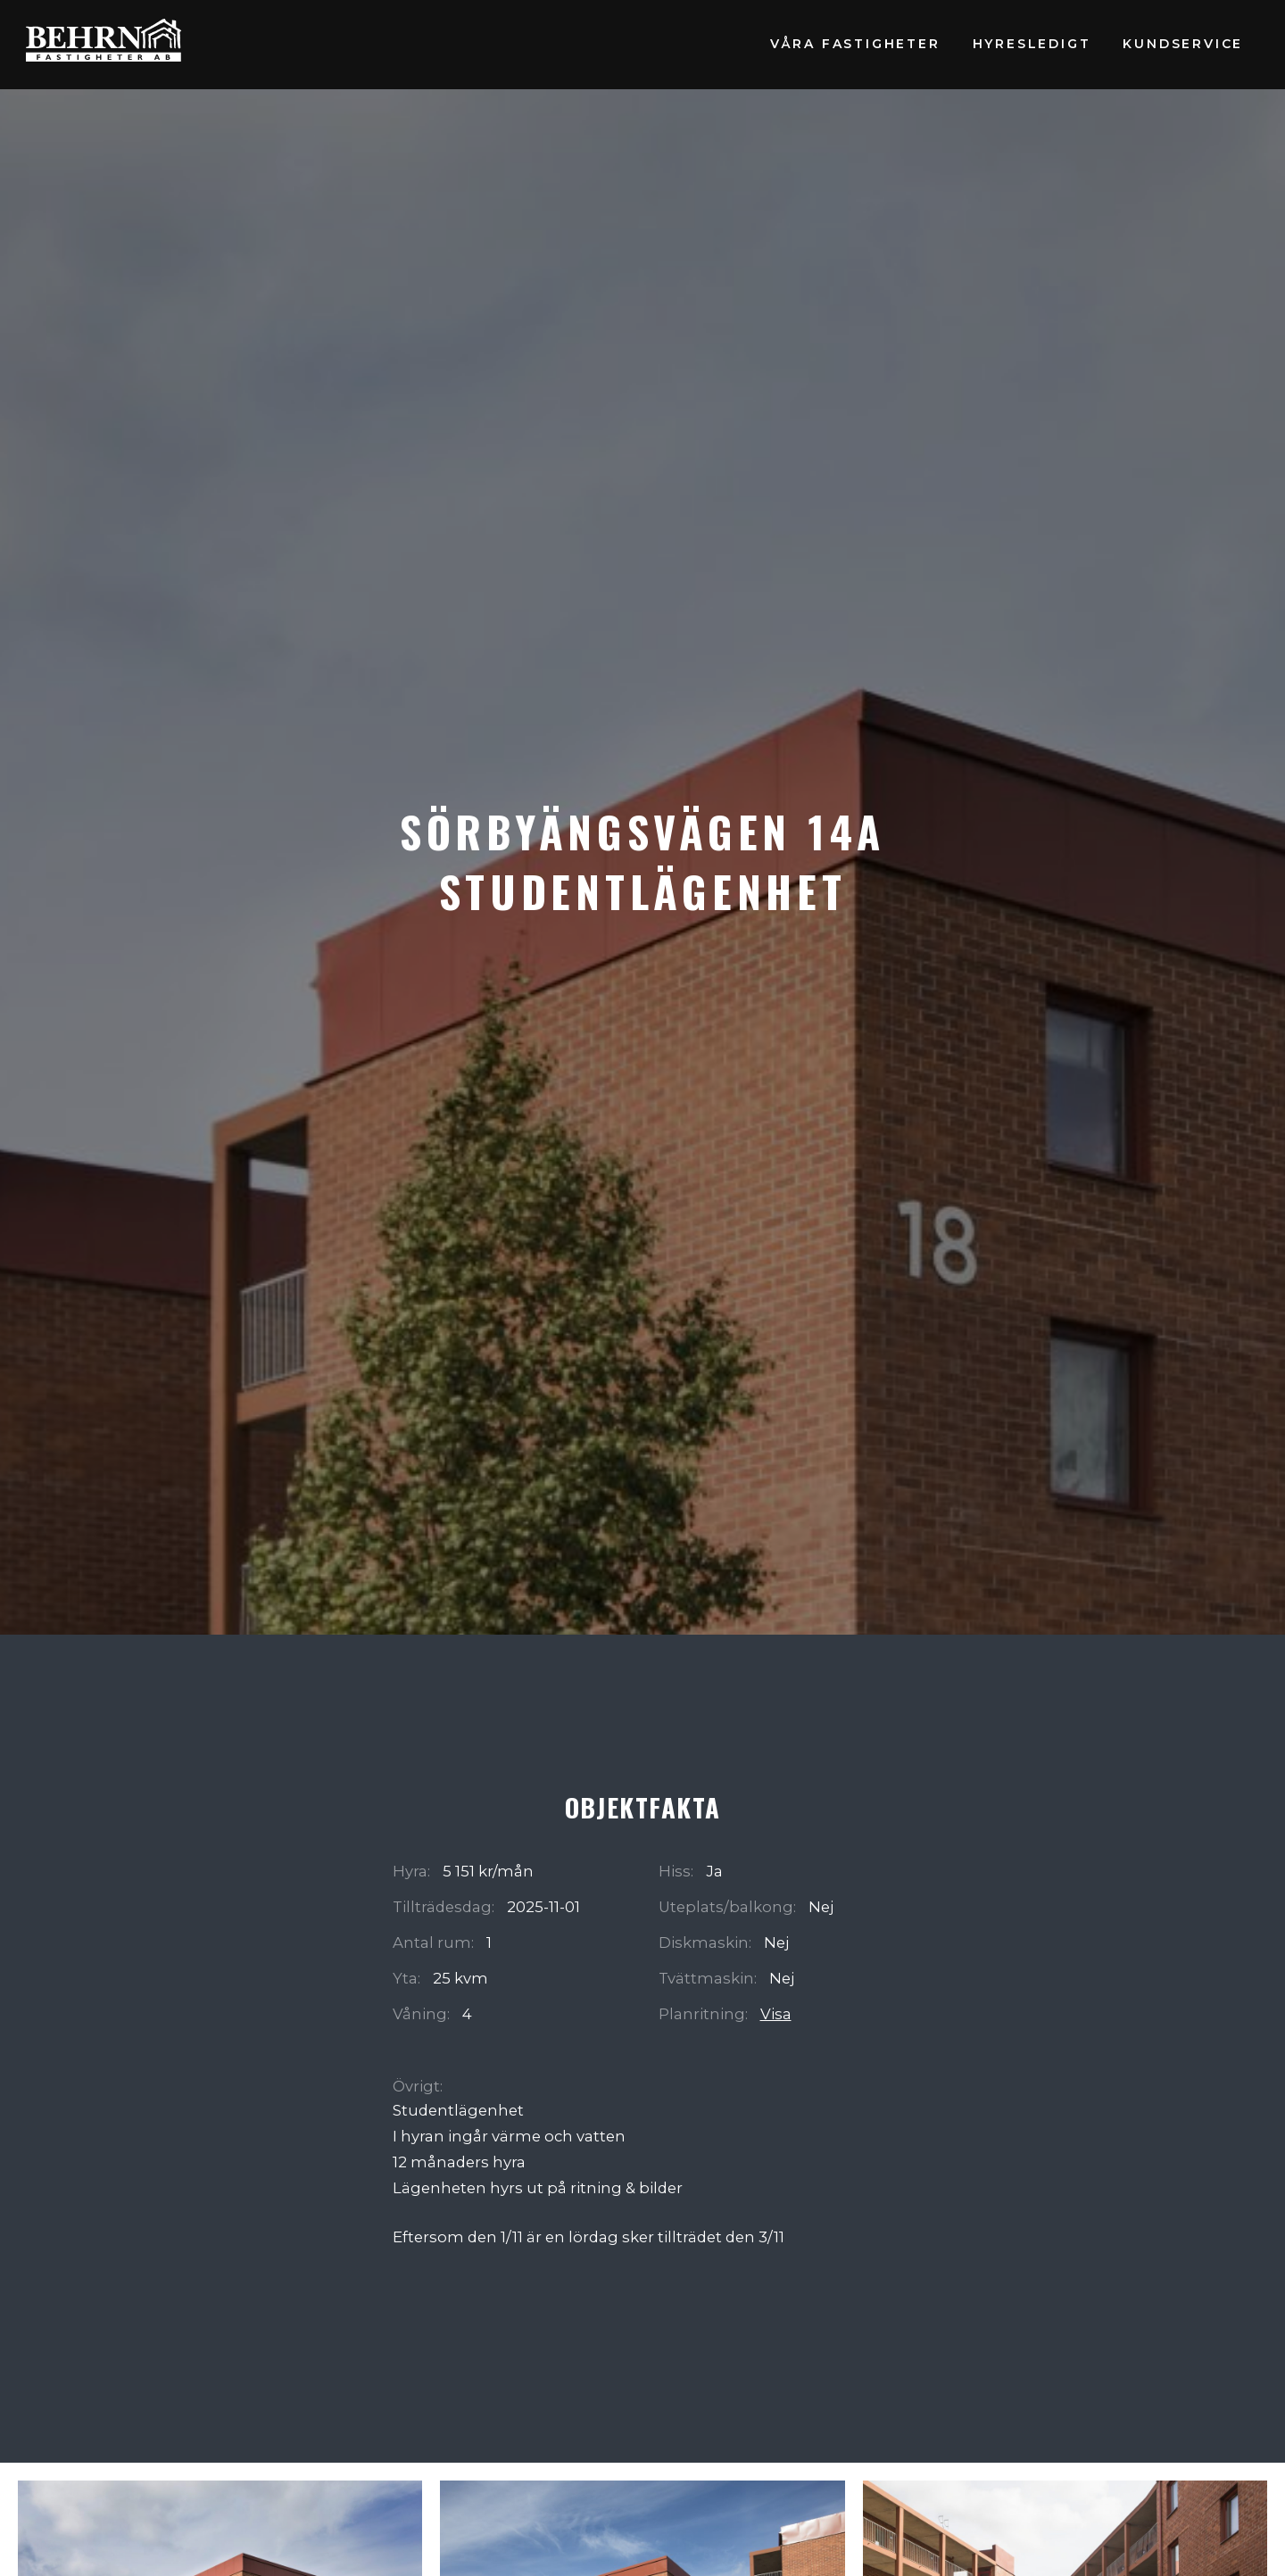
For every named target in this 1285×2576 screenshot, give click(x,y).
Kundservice (1183, 44)
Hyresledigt (1032, 44)
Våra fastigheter (855, 44)
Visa (776, 2014)
